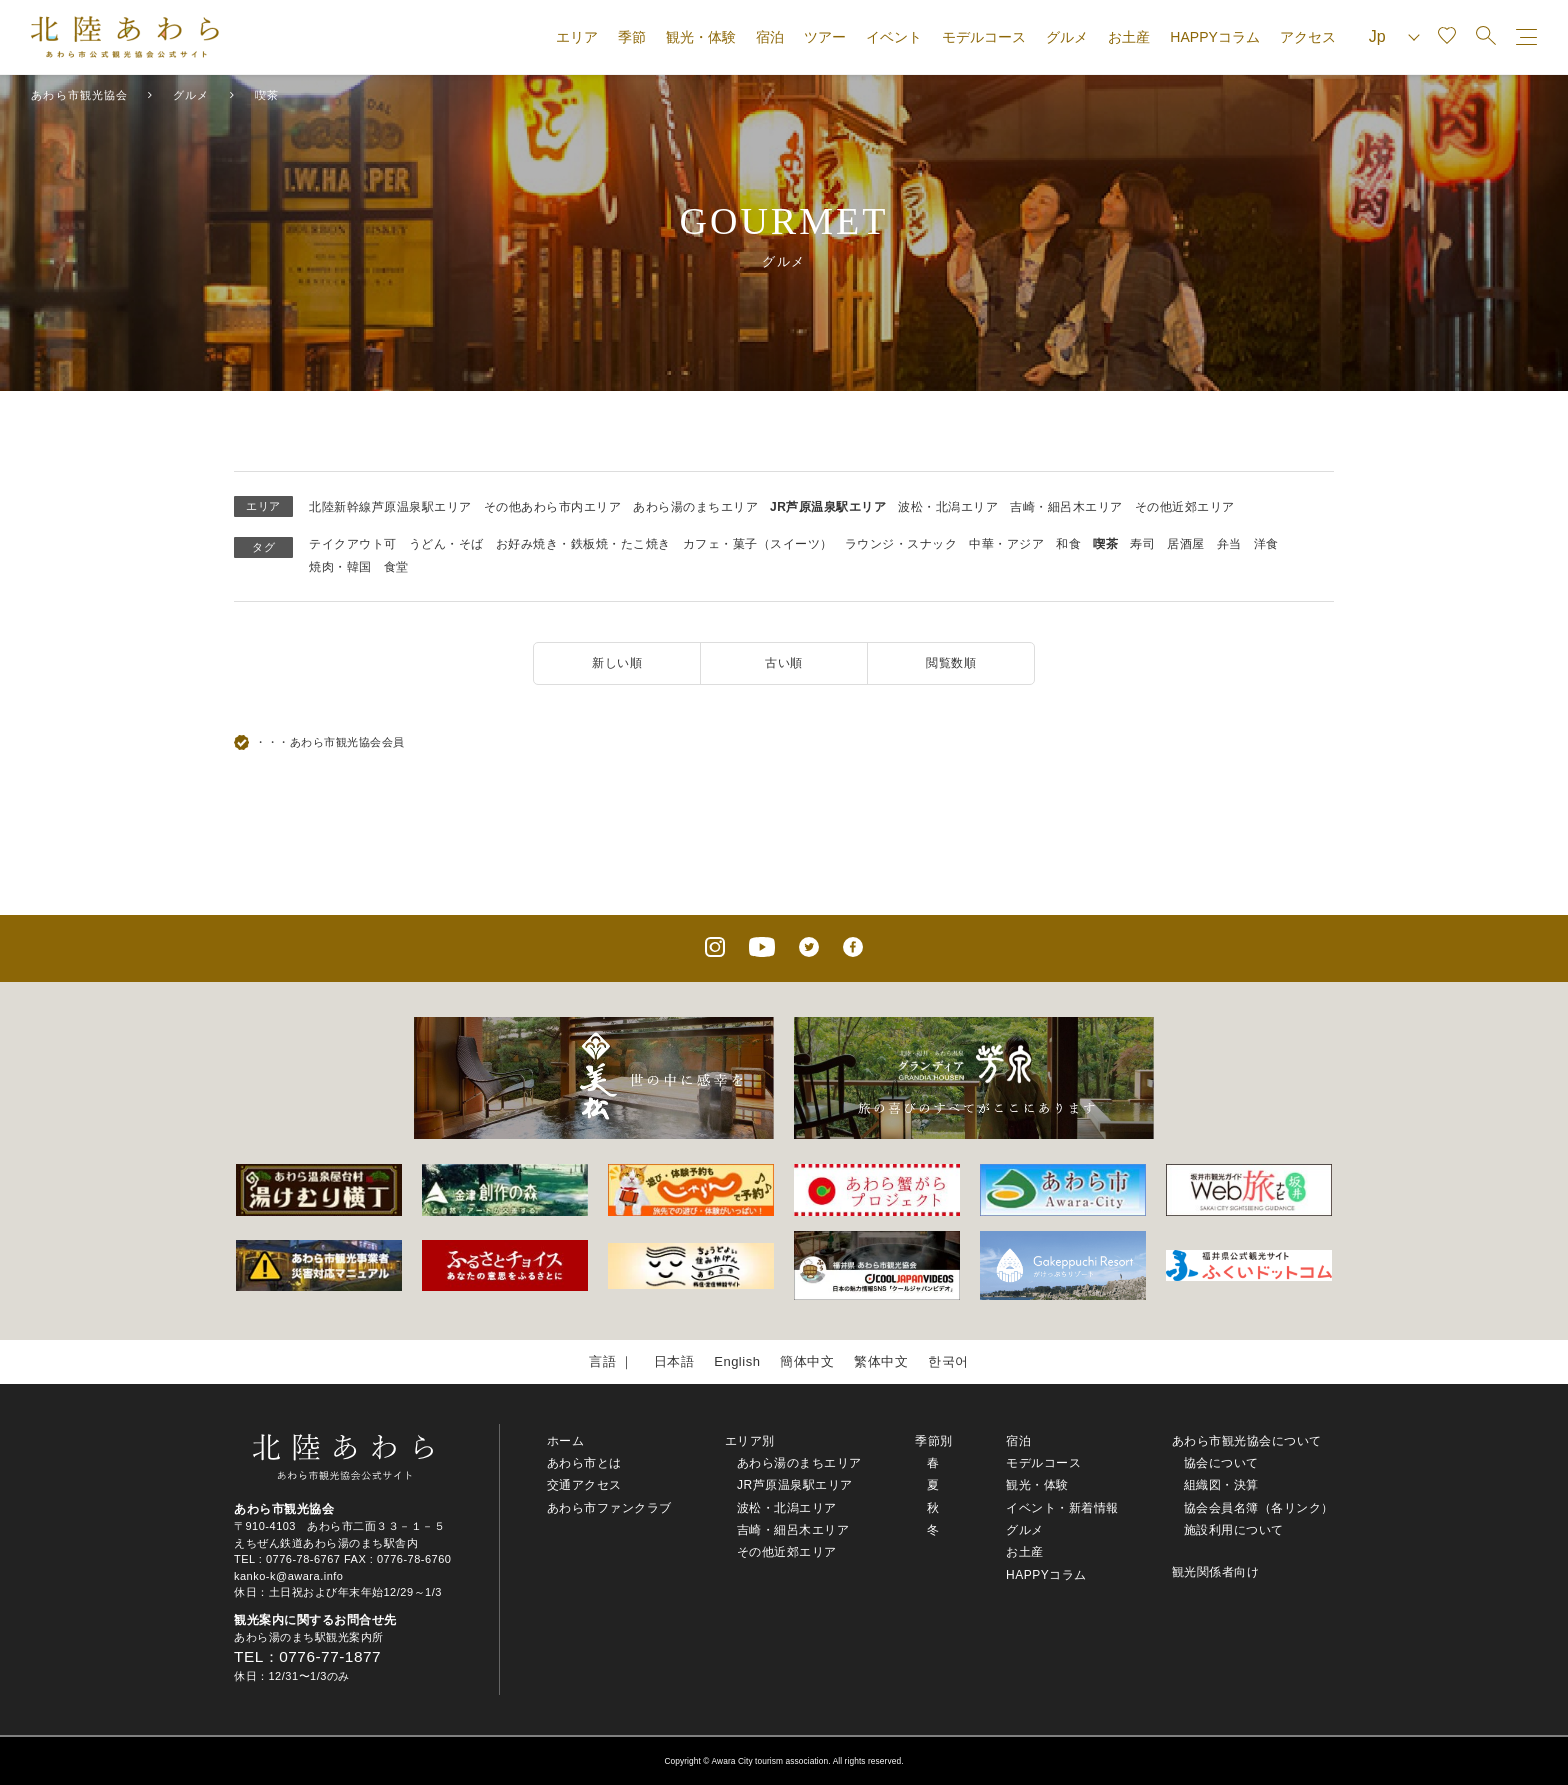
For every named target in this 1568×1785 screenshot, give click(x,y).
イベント (894, 37)
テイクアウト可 (353, 544)
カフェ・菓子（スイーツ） (758, 544)
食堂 (396, 567)
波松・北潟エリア (948, 507)
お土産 (1129, 37)
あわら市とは (584, 1463)
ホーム (566, 1441)
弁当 (1229, 544)
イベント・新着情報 (1062, 1508)
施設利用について (1234, 1530)
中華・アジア (1006, 544)
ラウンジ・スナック (901, 544)
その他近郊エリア (1185, 507)
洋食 (1266, 544)
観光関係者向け (1216, 1572)
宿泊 (770, 37)
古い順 (784, 663)
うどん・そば (446, 544)
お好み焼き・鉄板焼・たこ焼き (583, 544)
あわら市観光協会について (1247, 1441)
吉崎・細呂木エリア (1066, 507)
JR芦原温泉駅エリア (828, 507)
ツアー (825, 37)
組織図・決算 (1221, 1485)
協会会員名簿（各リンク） (1259, 1508)
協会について (1221, 1463)
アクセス (1308, 37)
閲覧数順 (951, 663)
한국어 (948, 1361)
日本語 (674, 1361)
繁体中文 (881, 1361)
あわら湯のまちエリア (695, 507)
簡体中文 (807, 1361)
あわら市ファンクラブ (609, 1508)
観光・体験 (701, 37)
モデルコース (984, 37)
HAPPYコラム (1214, 37)
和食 (1068, 544)
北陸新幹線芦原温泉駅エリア (390, 507)
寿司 (1142, 544)
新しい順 (617, 663)
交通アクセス (584, 1485)
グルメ (1067, 37)
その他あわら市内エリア (553, 507)
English (737, 1361)
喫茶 (1105, 544)
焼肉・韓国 (340, 567)
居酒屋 (1186, 544)
